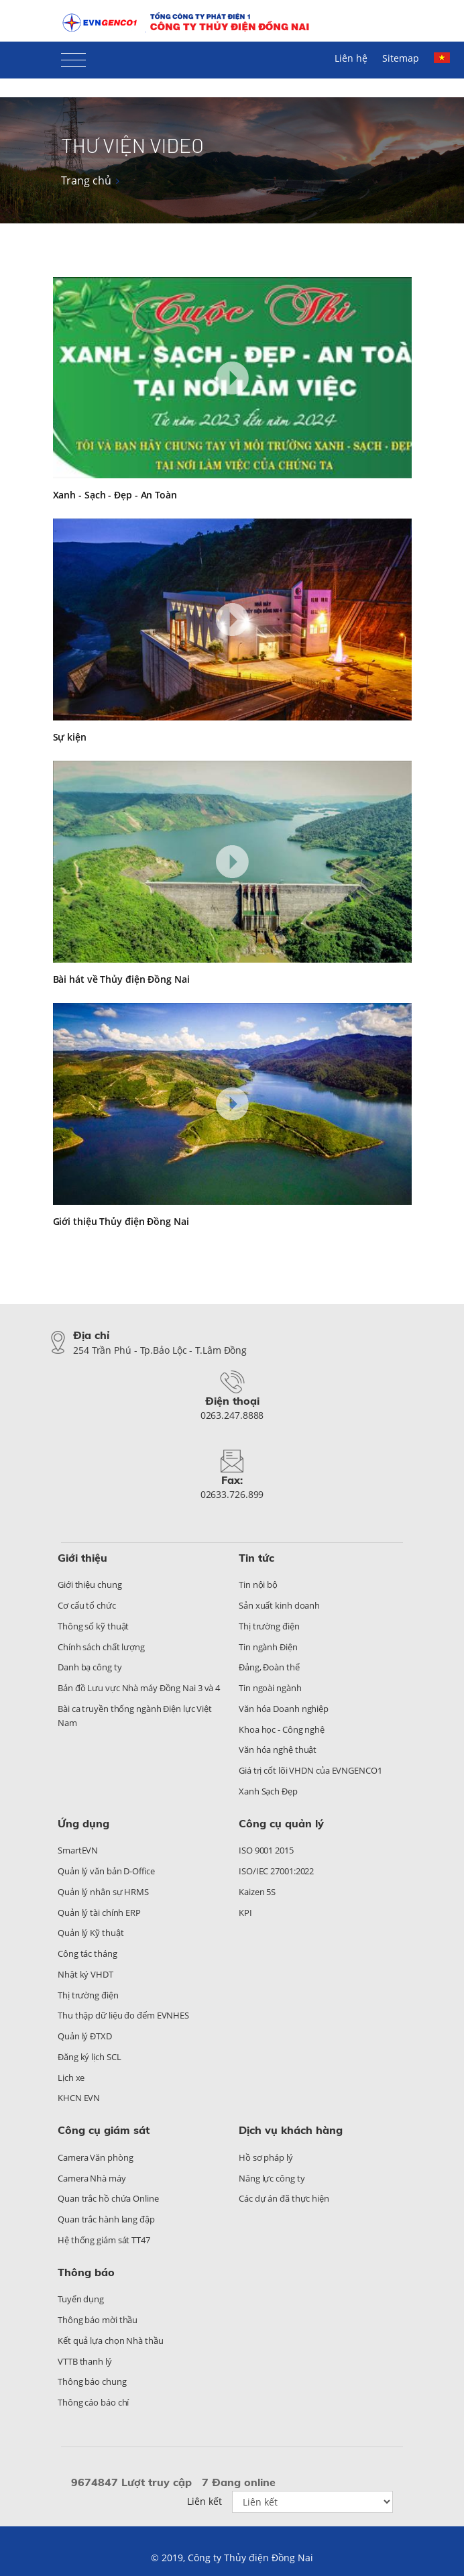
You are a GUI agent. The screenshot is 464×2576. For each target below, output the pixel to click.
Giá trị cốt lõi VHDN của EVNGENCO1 (310, 1770)
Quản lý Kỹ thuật (90, 1933)
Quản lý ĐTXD (85, 2036)
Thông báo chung (92, 2381)
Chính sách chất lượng (101, 1647)
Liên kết (204, 2501)
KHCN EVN (79, 2098)
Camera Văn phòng (95, 2157)
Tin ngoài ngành (270, 1688)
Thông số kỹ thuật (93, 1626)
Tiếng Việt (442, 57)
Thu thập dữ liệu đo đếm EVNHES (123, 2015)
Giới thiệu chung (89, 1584)
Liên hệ (351, 58)
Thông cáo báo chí (93, 2402)
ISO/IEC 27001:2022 (276, 1871)
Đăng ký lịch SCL (89, 2057)
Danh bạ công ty (90, 1667)
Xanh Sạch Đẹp (268, 1791)
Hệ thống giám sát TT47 (104, 2240)
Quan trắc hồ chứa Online (108, 2198)
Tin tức (256, 1557)
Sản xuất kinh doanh (279, 1605)
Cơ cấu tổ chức (87, 1605)
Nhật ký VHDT (85, 1974)
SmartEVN (78, 1850)
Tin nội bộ (258, 1584)
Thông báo (86, 2272)
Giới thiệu (82, 1557)
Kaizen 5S (257, 1892)
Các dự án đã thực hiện (284, 2198)
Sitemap (400, 58)
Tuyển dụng (81, 2299)
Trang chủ (86, 180)
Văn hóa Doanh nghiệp (284, 1709)
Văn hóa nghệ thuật (277, 1749)
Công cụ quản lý (281, 1823)
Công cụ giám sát (104, 2130)
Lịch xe (71, 2078)
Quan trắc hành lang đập (106, 2219)
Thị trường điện (269, 1626)
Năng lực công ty (271, 2178)
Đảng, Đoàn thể (269, 1667)
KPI (245, 1913)
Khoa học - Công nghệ (282, 1729)
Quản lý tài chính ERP (99, 1913)
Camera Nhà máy (92, 2178)
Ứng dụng (83, 1823)
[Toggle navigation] (73, 57)
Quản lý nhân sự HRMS (103, 1892)
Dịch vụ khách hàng (291, 2130)
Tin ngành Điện (268, 1647)
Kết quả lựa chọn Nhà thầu (111, 2340)
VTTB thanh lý (85, 2361)
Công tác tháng (87, 1953)
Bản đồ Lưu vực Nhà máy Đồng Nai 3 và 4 (139, 1688)
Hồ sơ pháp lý (266, 2157)
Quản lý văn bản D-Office (106, 1871)
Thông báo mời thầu (97, 2320)
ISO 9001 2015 (266, 1850)
